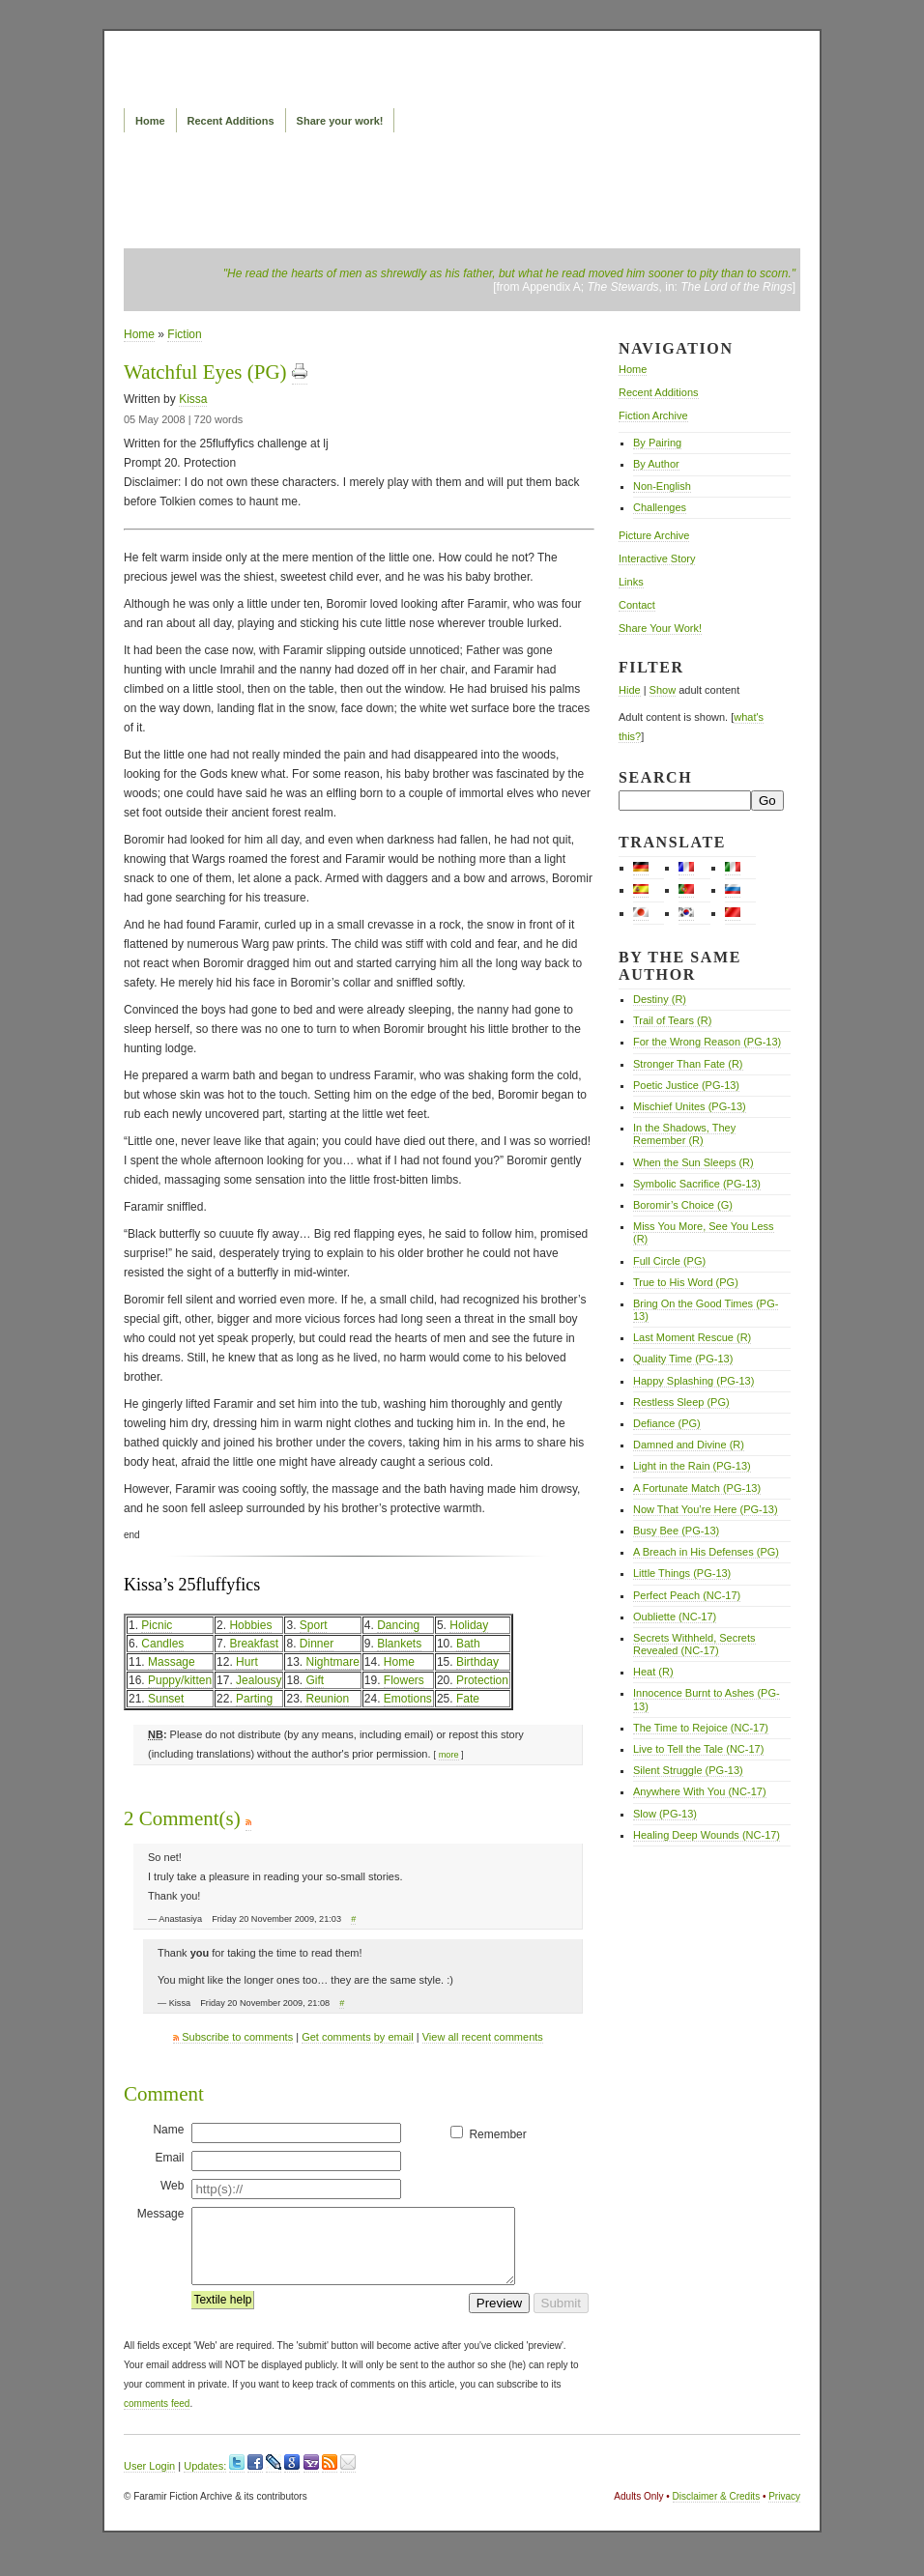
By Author (656, 464)
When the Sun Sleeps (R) (693, 1162)
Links (631, 581)
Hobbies (250, 1625)
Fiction (184, 334)
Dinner (316, 1643)
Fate (467, 1698)
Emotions (408, 1698)
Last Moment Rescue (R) (692, 1337)
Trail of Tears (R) (672, 1020)
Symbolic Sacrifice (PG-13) (697, 1183)
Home (150, 121)
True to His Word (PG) (685, 1282)
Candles (162, 1643)
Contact (637, 605)
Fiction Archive (653, 415)
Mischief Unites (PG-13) (689, 1106)
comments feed (156, 2418)
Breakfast (253, 1643)
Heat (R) (653, 1671)
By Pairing (657, 442)
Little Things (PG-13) (682, 1573)
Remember (497, 2134)
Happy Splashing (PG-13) (693, 1381)
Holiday (468, 1625)
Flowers (404, 1680)
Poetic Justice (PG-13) (686, 1085)
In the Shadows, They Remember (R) (684, 1134)
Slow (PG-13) (665, 1813)
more (449, 1755)
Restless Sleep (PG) (681, 1402)
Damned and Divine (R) (688, 1444)
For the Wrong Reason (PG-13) (707, 1041)
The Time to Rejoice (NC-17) (700, 1727)
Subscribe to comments (233, 2037)
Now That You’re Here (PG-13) (705, 1509)
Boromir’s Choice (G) (683, 1205)
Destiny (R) (659, 999)
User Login (149, 2480)
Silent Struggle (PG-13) (688, 1770)
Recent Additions (231, 121)
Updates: (205, 2480)
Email (169, 2157)
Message (161, 2213)
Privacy (784, 2510)
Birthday (477, 1662)
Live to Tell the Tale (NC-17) (698, 1749)
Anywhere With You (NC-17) (699, 1791)
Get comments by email (358, 2037)
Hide (630, 690)
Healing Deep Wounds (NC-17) (706, 1835)
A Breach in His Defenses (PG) (706, 1552)
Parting (254, 1698)
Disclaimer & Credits (717, 2510)
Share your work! (340, 121)
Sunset (166, 1698)
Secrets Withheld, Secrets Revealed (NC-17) (694, 1644)
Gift (314, 1680)
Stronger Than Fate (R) (688, 1064)
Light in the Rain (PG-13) (692, 1466)
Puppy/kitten (180, 1680)
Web (172, 2185)
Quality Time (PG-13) (683, 1358)
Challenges (659, 507)
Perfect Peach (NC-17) (686, 1595)
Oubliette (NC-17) (674, 1616)
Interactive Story (657, 558)
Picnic (156, 1625)
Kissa (193, 399)
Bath (468, 1643)
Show (663, 690)
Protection (482, 1680)
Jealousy (258, 1680)
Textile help (222, 2314)
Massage (171, 1662)
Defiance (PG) (667, 1423)
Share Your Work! (660, 628)
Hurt (247, 1662)
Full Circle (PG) (669, 1261)
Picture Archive (654, 535)
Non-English (662, 486)
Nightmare (332, 1662)
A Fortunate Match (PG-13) (697, 1488)
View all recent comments (482, 2037)
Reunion (327, 1698)
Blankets (399, 1643)
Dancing (398, 1625)
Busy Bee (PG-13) (676, 1530)
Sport (314, 1625)
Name (168, 2129)
